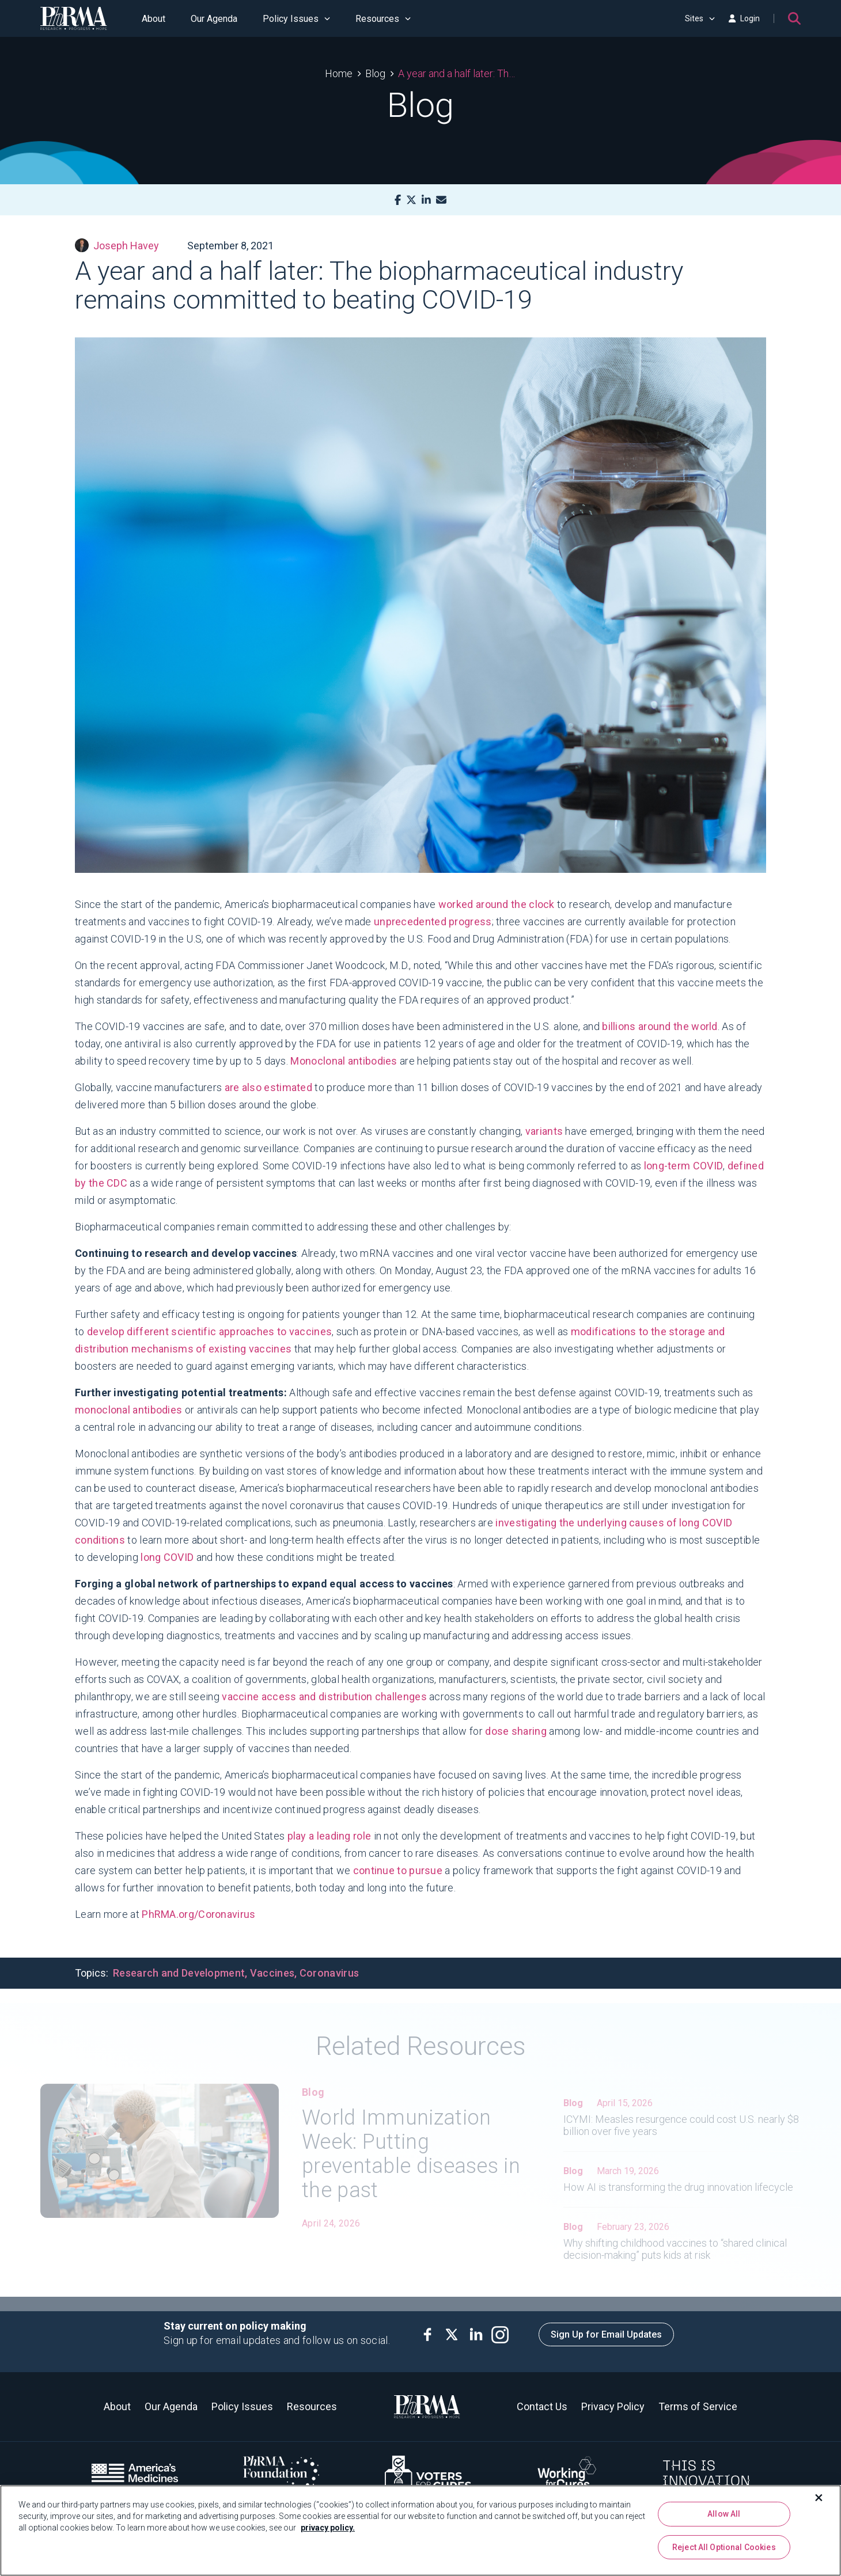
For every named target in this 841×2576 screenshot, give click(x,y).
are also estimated (268, 1087)
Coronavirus (329, 1973)
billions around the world (660, 1026)
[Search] (794, 18)
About (153, 18)
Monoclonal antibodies (343, 1061)
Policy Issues (296, 18)
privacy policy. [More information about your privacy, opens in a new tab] (328, 2527)
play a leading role (329, 1836)
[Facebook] (398, 200)
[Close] (819, 2497)
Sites (700, 18)
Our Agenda (214, 18)
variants (544, 1131)
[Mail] (441, 200)
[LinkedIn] (426, 200)
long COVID (167, 1557)
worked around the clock (496, 904)
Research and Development (179, 1973)
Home (339, 73)
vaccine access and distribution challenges (324, 1696)
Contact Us (542, 2406)
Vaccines (272, 1973)
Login (744, 18)
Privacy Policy (613, 2406)
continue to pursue (399, 1870)
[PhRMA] (73, 18)
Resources (383, 18)
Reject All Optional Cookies (724, 2547)
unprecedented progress (433, 921)
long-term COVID (683, 1166)
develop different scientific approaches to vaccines (209, 1331)
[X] (411, 200)
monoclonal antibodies (128, 1410)
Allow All (723, 2513)
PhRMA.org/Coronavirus (198, 1914)
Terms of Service (697, 2406)
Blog (375, 73)
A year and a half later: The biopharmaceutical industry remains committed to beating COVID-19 (457, 73)
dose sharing (516, 1731)
